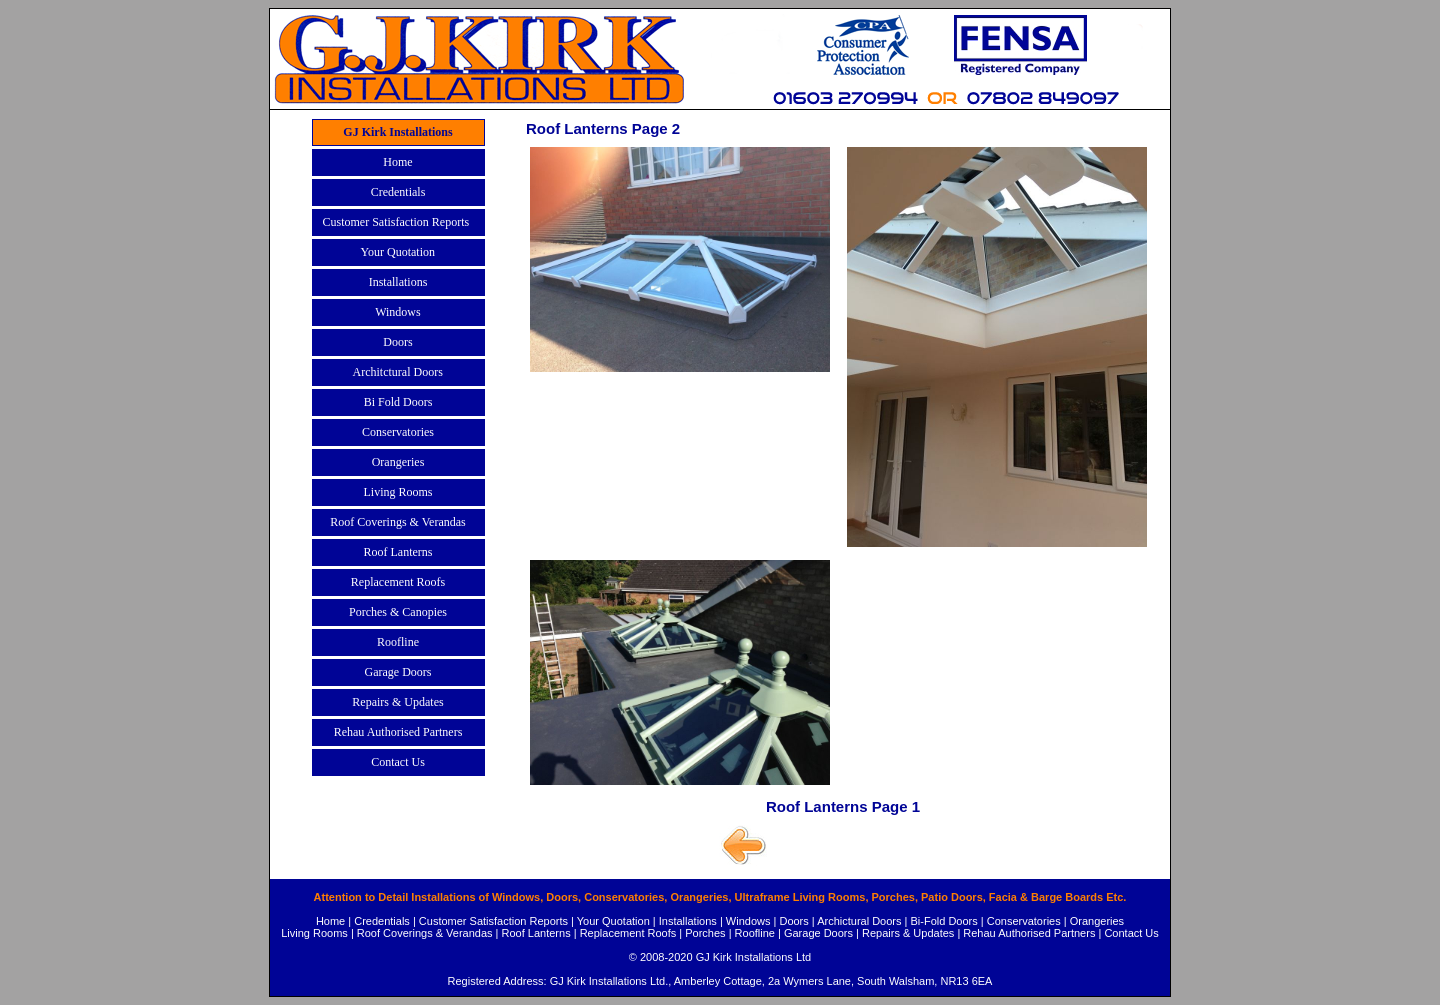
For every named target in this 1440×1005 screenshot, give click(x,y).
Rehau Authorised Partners (1029, 933)
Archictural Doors (859, 921)
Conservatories (1024, 921)
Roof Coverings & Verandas (425, 933)
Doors (793, 921)
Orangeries (1097, 921)
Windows (748, 921)
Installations (688, 921)
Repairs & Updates (908, 933)
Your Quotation (613, 921)
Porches (705, 933)
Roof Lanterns (536, 933)
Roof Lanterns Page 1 (843, 806)
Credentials (382, 921)
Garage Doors (818, 933)
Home (330, 921)
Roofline (755, 933)
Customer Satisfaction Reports (493, 921)
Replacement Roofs (628, 933)
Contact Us (1131, 933)
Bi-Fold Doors (944, 921)
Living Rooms (314, 933)
